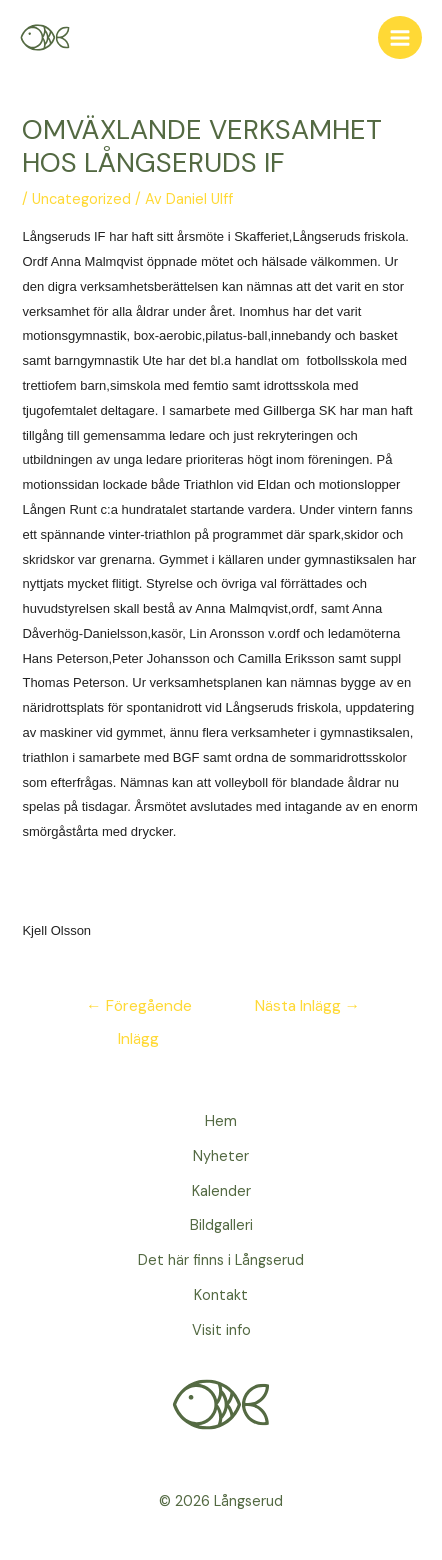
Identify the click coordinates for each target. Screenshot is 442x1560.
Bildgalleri (221, 1225)
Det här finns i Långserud (221, 1260)
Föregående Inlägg (139, 1011)
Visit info (221, 1330)
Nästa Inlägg (308, 1006)
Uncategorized (81, 199)
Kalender (221, 1191)
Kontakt (221, 1295)
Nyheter (221, 1156)
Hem (221, 1121)
